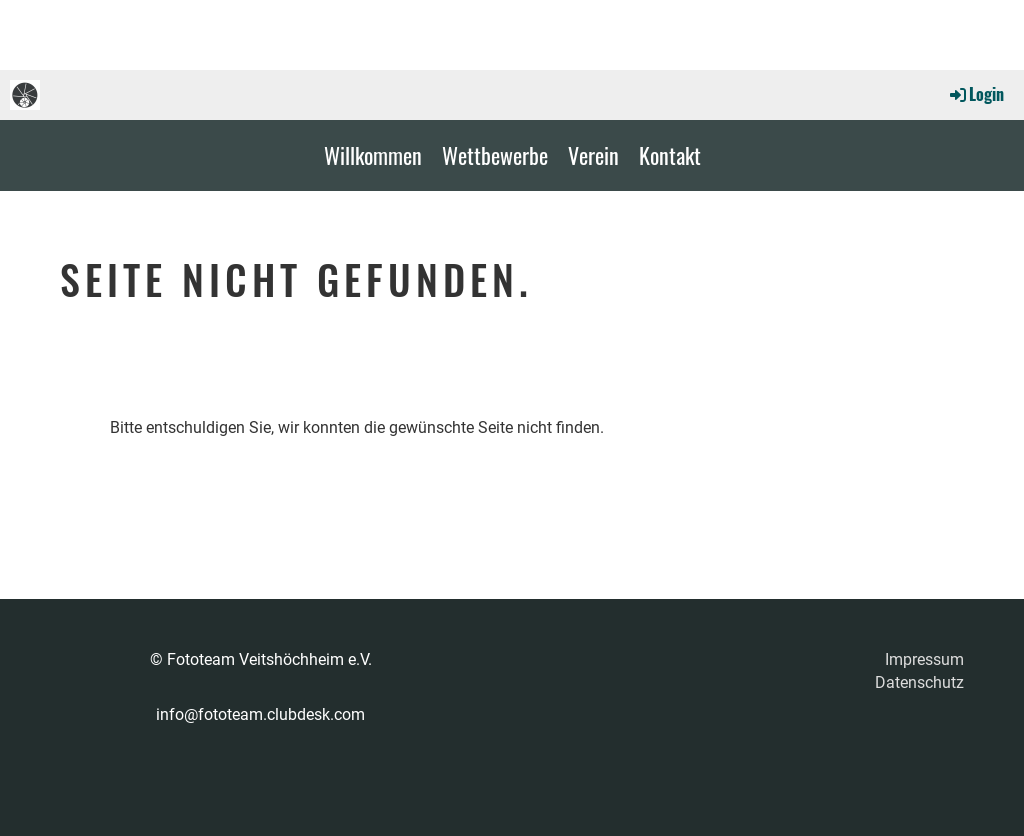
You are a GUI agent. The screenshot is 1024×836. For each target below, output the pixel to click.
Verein (593, 155)
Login (975, 94)
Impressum (924, 659)
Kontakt (670, 155)
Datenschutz (919, 682)
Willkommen (373, 155)
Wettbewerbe (495, 155)
